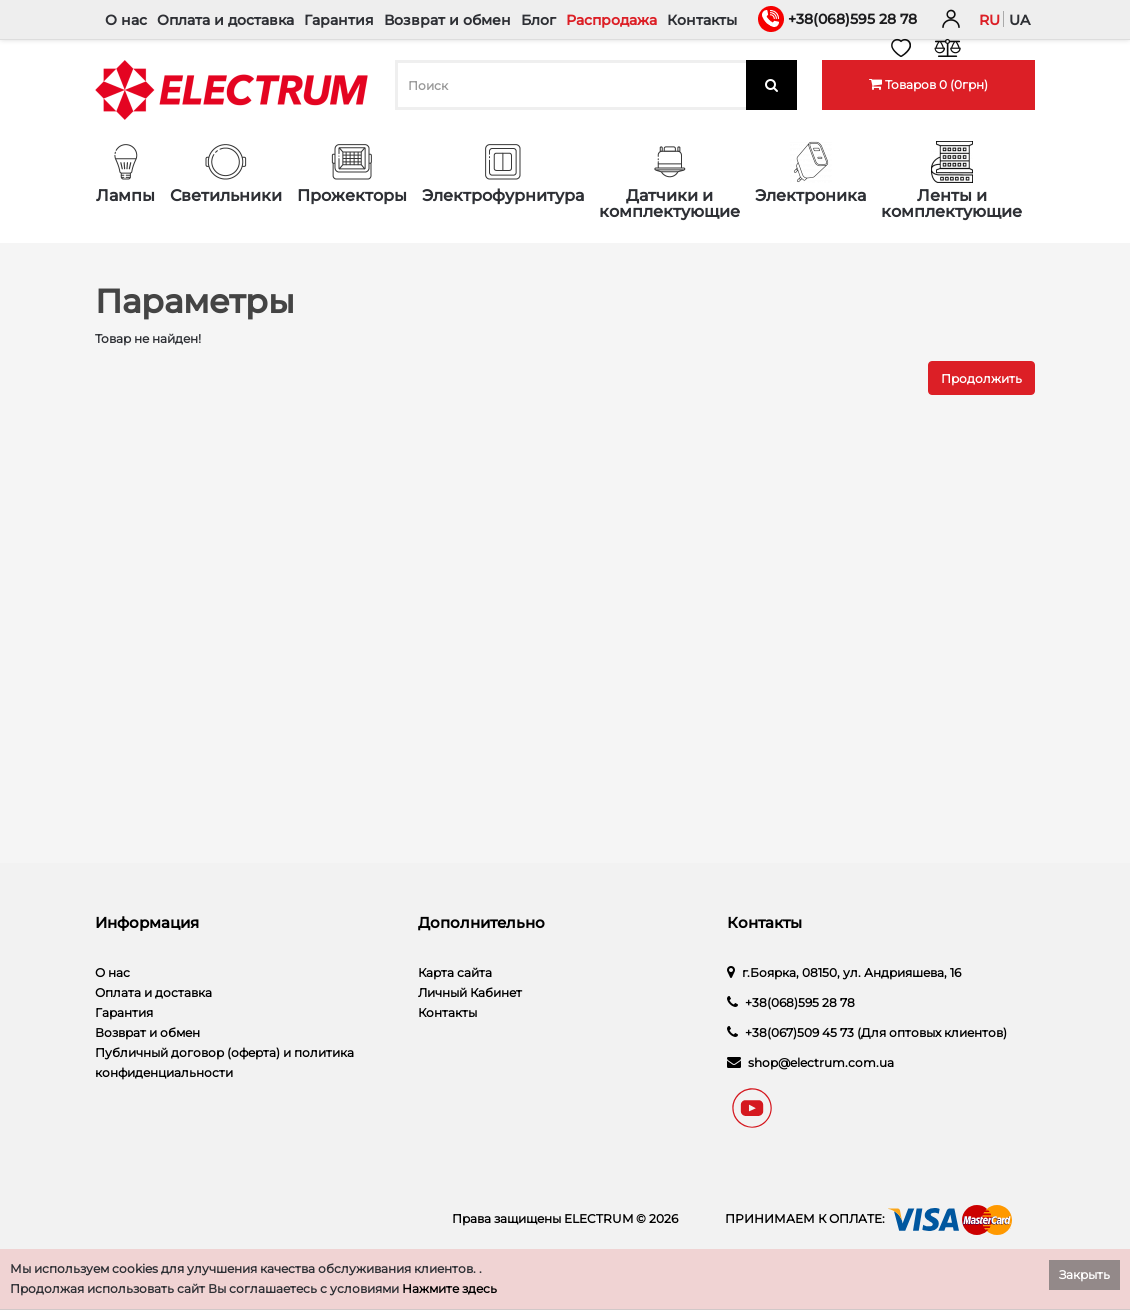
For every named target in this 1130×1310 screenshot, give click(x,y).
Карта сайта (455, 972)
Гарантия (339, 20)
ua (1019, 20)
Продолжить (981, 378)
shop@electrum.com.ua (821, 1062)
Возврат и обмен (447, 20)
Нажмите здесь (449, 1288)
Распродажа (611, 20)
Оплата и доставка (225, 20)
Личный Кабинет (470, 992)
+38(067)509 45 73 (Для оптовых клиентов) (876, 1032)
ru (989, 20)
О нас (126, 20)
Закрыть (1084, 1274)
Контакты (702, 20)
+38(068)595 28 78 (852, 19)
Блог (538, 20)
